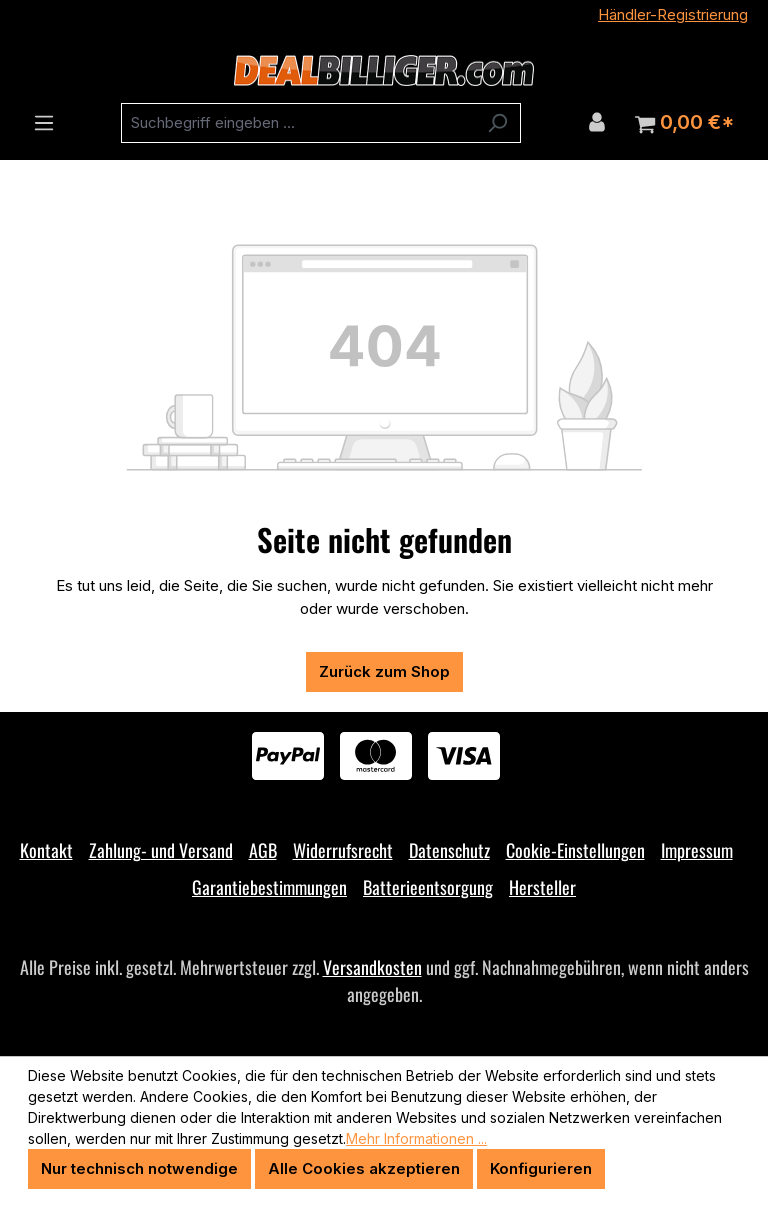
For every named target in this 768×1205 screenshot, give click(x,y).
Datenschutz (449, 850)
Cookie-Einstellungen (575, 850)
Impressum (697, 850)
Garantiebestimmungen (269, 887)
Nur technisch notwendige (139, 1168)
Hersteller (542, 887)
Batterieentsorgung (428, 887)
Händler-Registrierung (673, 14)
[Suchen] (497, 123)
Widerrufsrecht (343, 850)
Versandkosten (372, 967)
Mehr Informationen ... (416, 1138)
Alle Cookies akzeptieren (364, 1168)
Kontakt (46, 850)
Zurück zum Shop (384, 671)
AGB (263, 850)
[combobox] (298, 123)
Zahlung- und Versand (161, 850)
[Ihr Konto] (597, 122)
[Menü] (44, 123)
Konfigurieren (541, 1168)
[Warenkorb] (684, 123)
